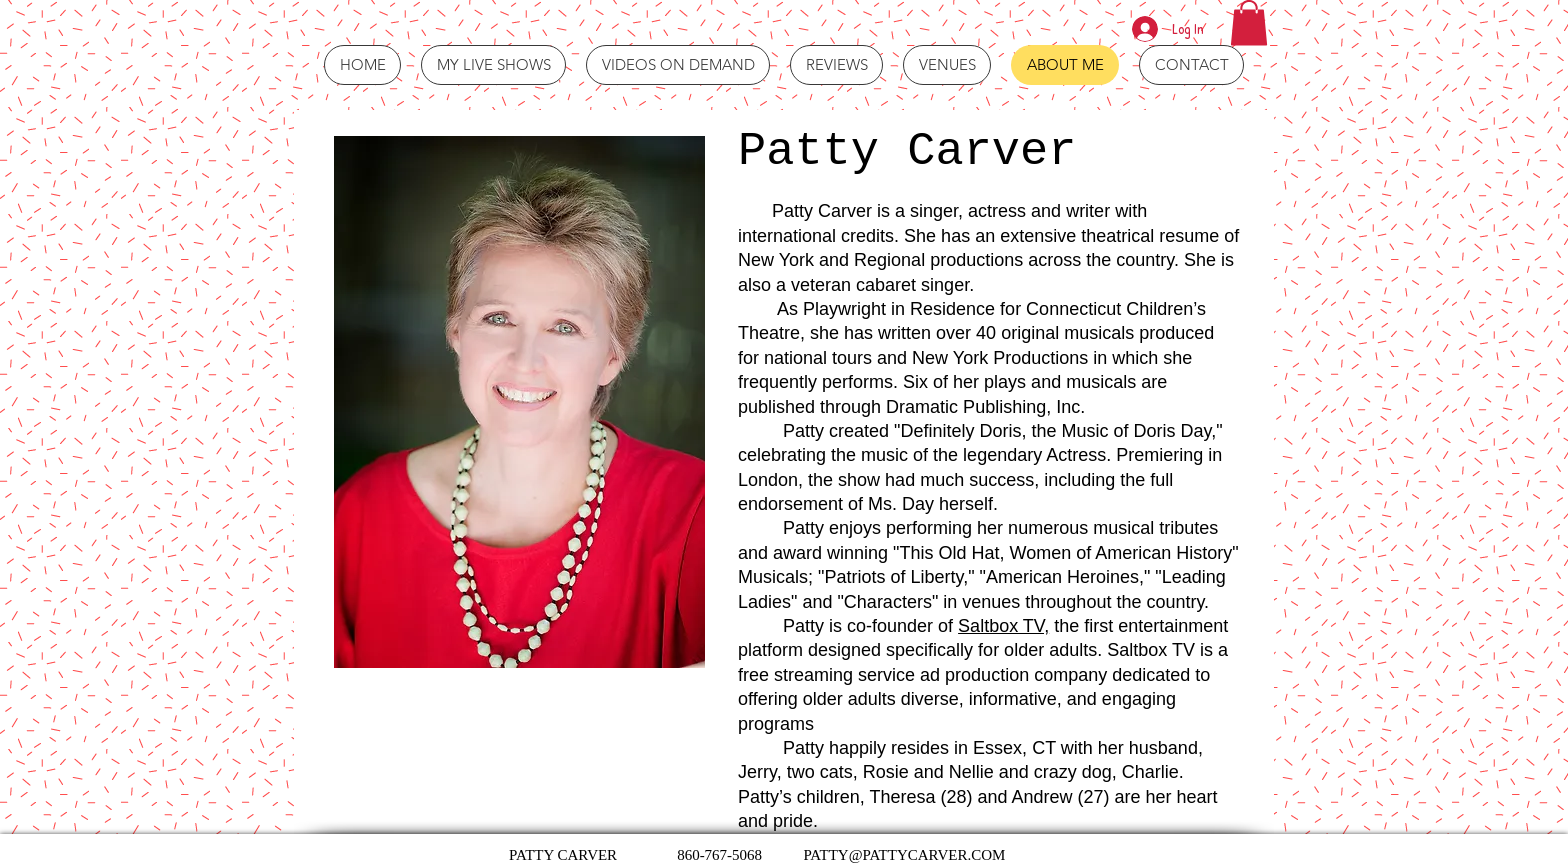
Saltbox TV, (1003, 626)
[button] (1249, 22)
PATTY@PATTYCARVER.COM (904, 855)
